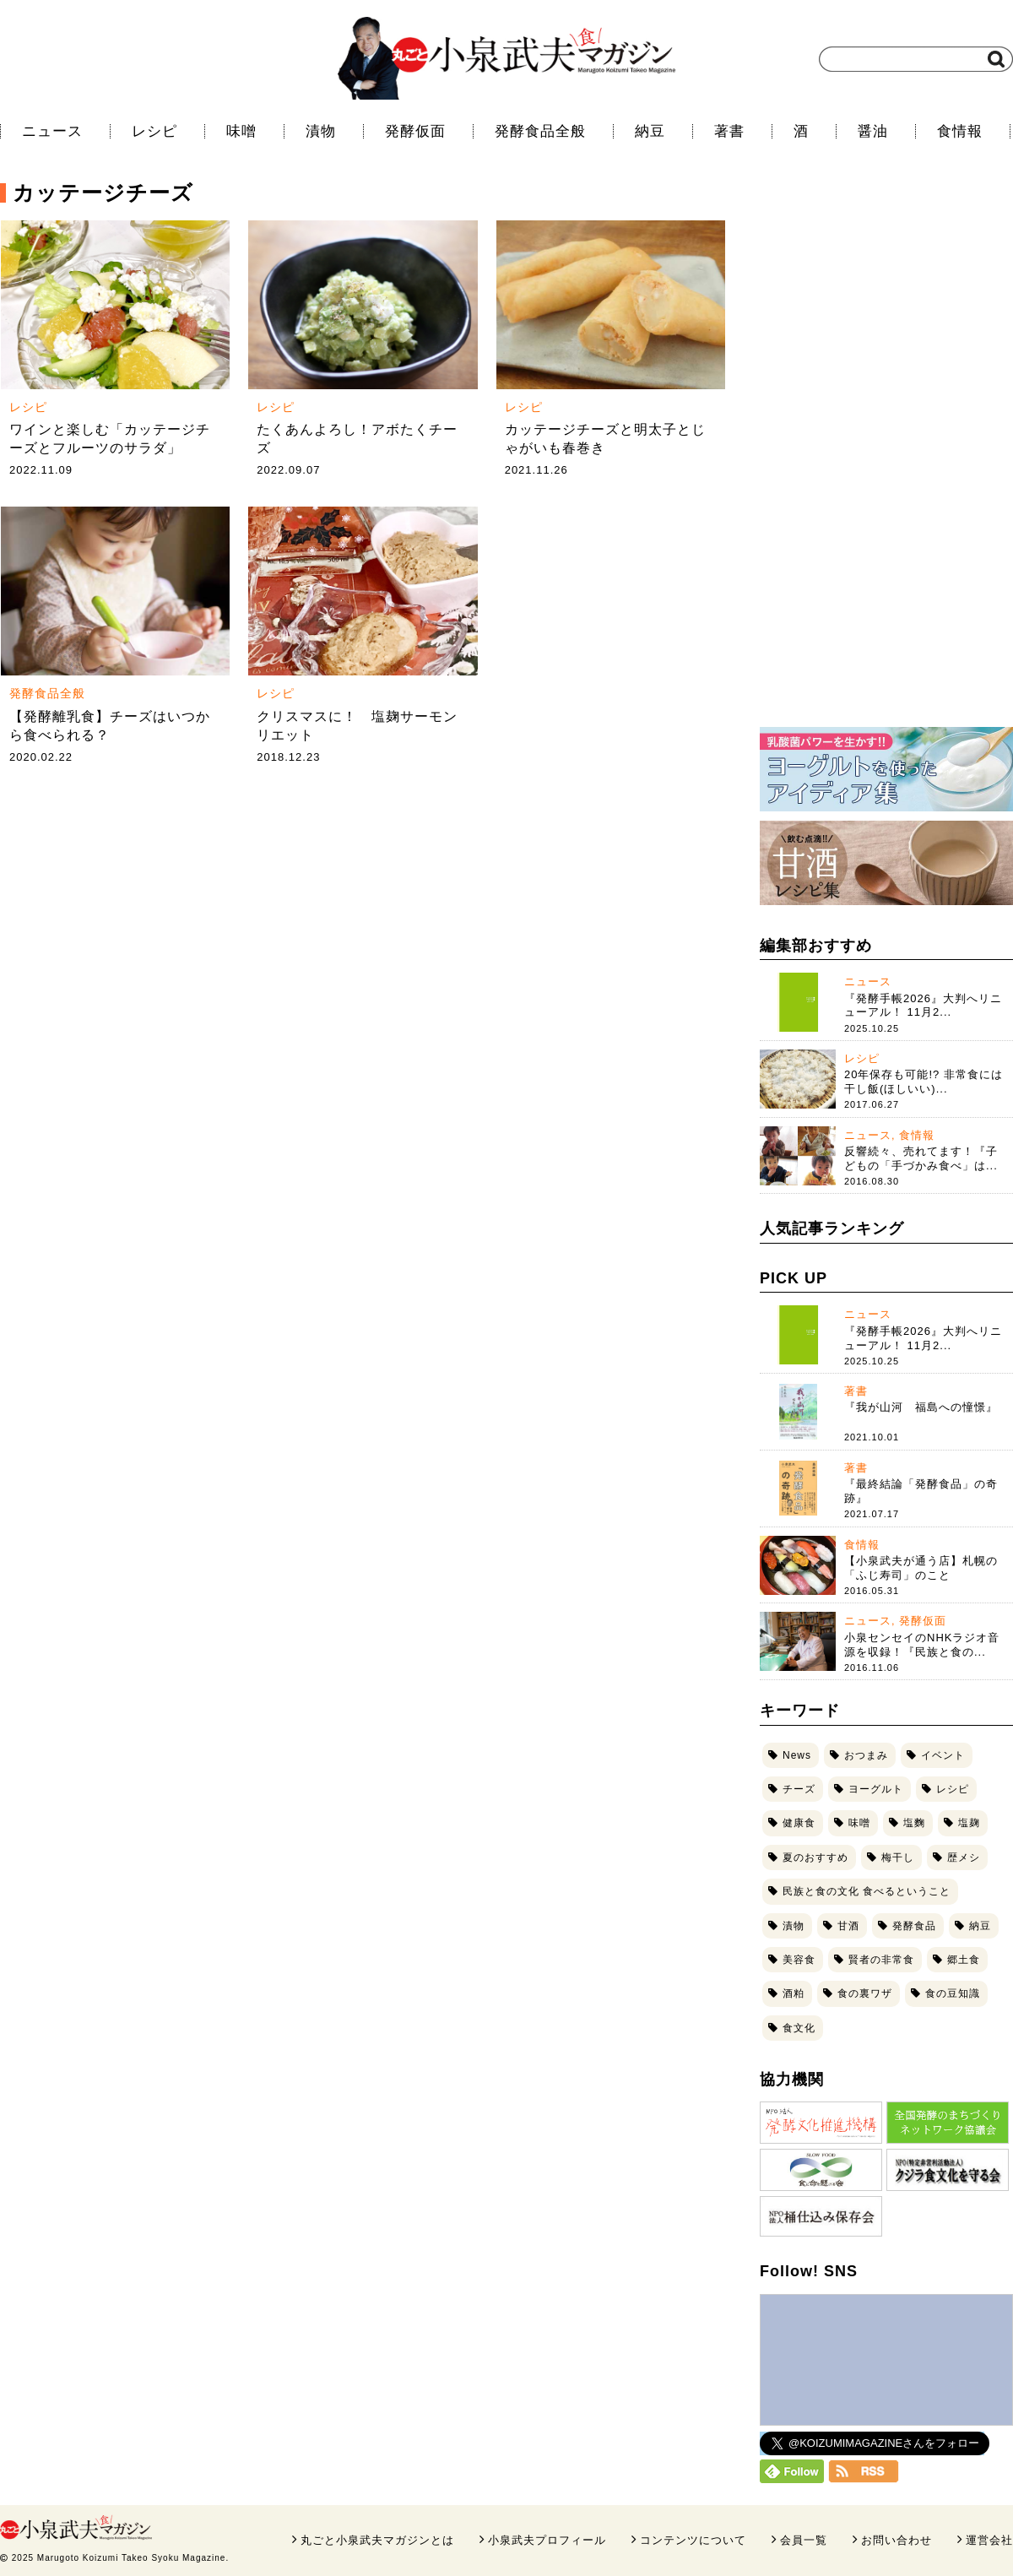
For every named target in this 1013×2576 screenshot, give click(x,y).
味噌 (241, 131)
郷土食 (963, 1960)
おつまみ (866, 1755)
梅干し (897, 1857)
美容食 (799, 1960)
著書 (729, 131)
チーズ (799, 1789)
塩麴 (914, 1823)
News (797, 1755)
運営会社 (989, 2540)
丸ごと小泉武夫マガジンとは (377, 2540)
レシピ (154, 131)
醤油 (873, 131)
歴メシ (963, 1857)
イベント (943, 1755)
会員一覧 (803, 2540)
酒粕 (793, 1993)
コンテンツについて (693, 2540)
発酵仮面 (415, 131)
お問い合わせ (896, 2540)
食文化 (799, 2028)
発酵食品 (914, 1926)
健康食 (799, 1823)
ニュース (52, 131)
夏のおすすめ (815, 1857)
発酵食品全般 (540, 131)
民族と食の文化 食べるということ (867, 1891)
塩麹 (969, 1823)
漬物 (321, 131)
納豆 (650, 131)
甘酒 (848, 1926)
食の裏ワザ (864, 1993)
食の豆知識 (952, 1993)
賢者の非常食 (881, 1960)
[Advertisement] (883, 456)
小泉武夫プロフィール (547, 2540)
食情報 (960, 131)
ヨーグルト (875, 1789)
